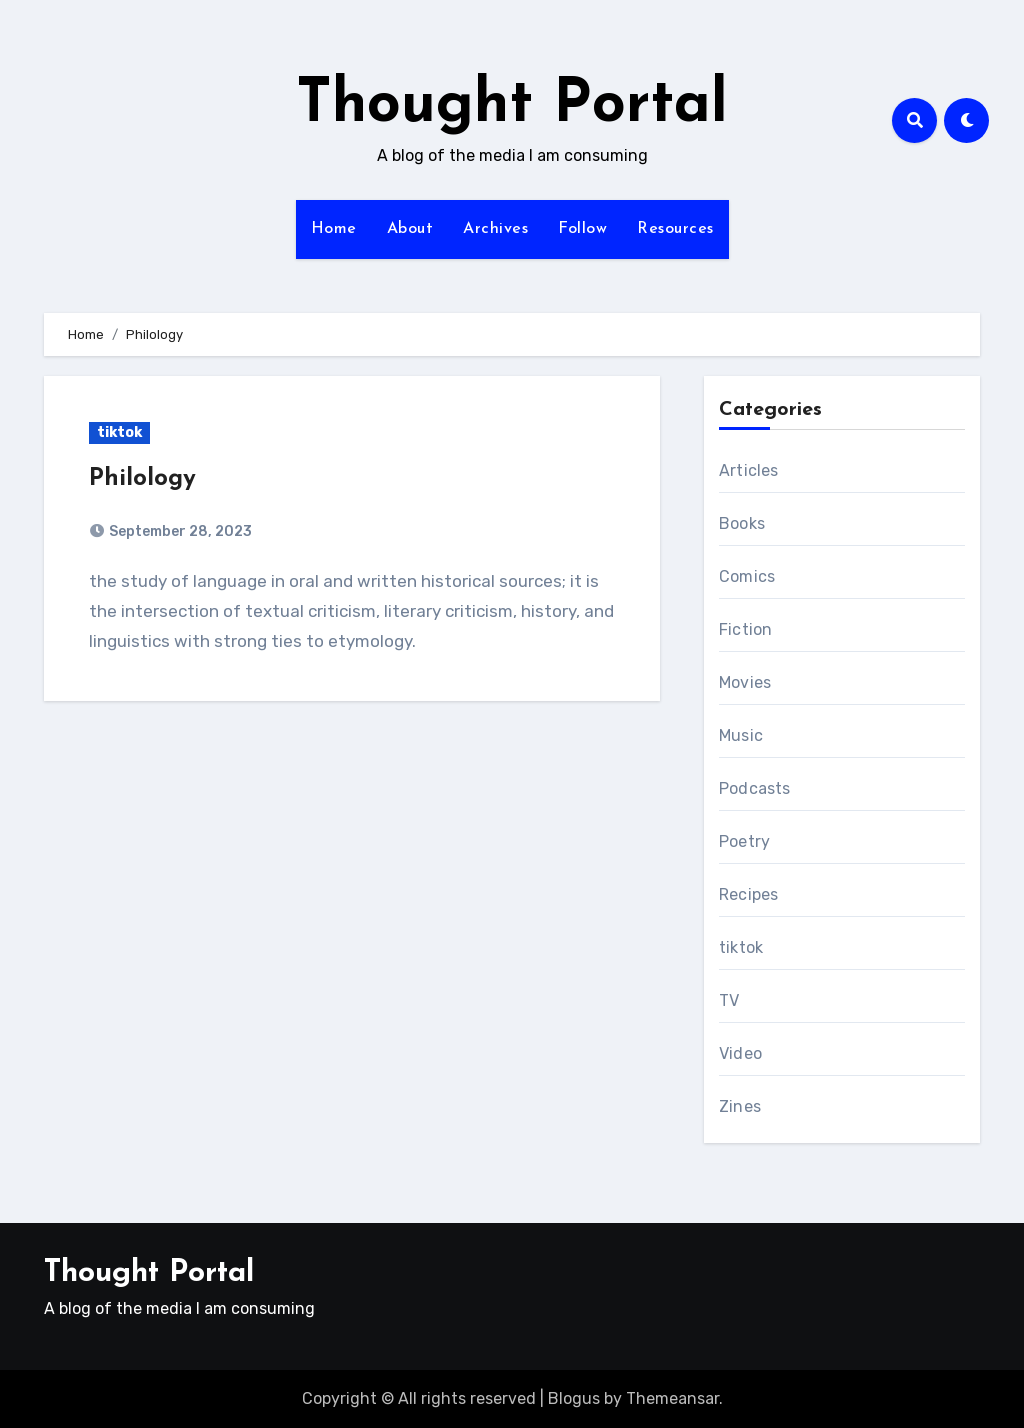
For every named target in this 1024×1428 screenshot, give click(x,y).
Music (741, 735)
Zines (740, 1106)
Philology (142, 479)
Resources (675, 229)
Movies (745, 682)
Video (740, 1053)
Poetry (744, 841)
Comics (747, 576)
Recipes (748, 894)
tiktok (119, 432)
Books (742, 523)
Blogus (574, 1398)
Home (334, 229)
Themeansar (672, 1398)
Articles (749, 470)
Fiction (745, 629)
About (410, 229)
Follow (582, 229)
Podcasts (755, 788)
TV (729, 1000)
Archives (495, 229)
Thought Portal (512, 106)
